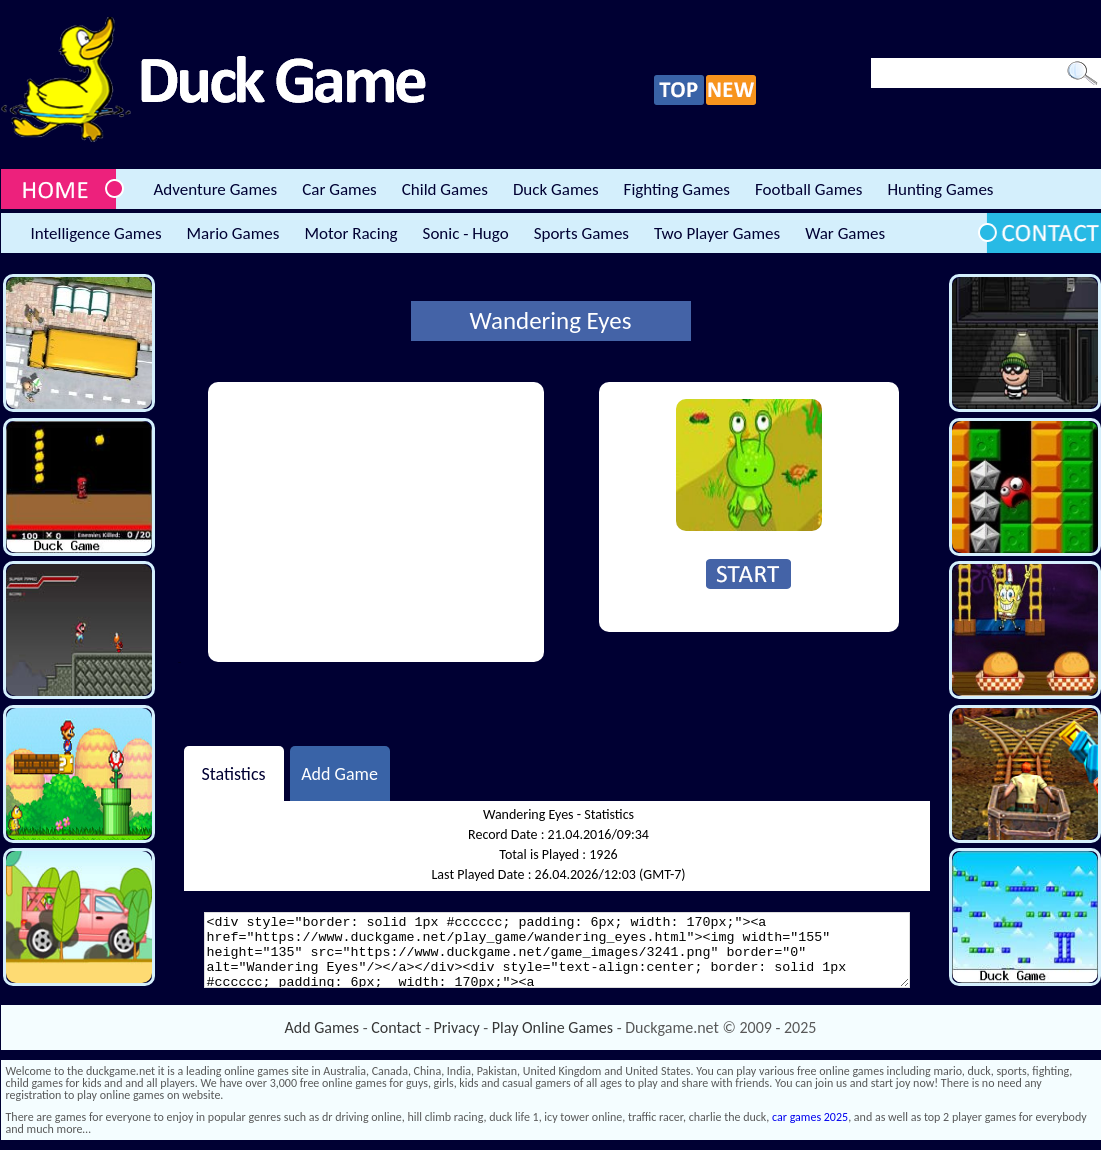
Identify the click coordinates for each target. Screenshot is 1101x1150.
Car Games (339, 189)
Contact (396, 1027)
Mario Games (233, 233)
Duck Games (556, 189)
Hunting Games (940, 189)
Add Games (322, 1027)
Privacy (457, 1027)
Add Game (339, 773)
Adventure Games (216, 189)
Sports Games (581, 233)
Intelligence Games (96, 233)
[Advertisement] (376, 522)
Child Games (445, 189)
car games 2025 (810, 1117)
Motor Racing (350, 233)
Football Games (808, 189)
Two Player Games (717, 233)
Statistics (233, 773)
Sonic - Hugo (466, 233)
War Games (845, 233)
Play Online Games (552, 1027)
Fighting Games (677, 189)
